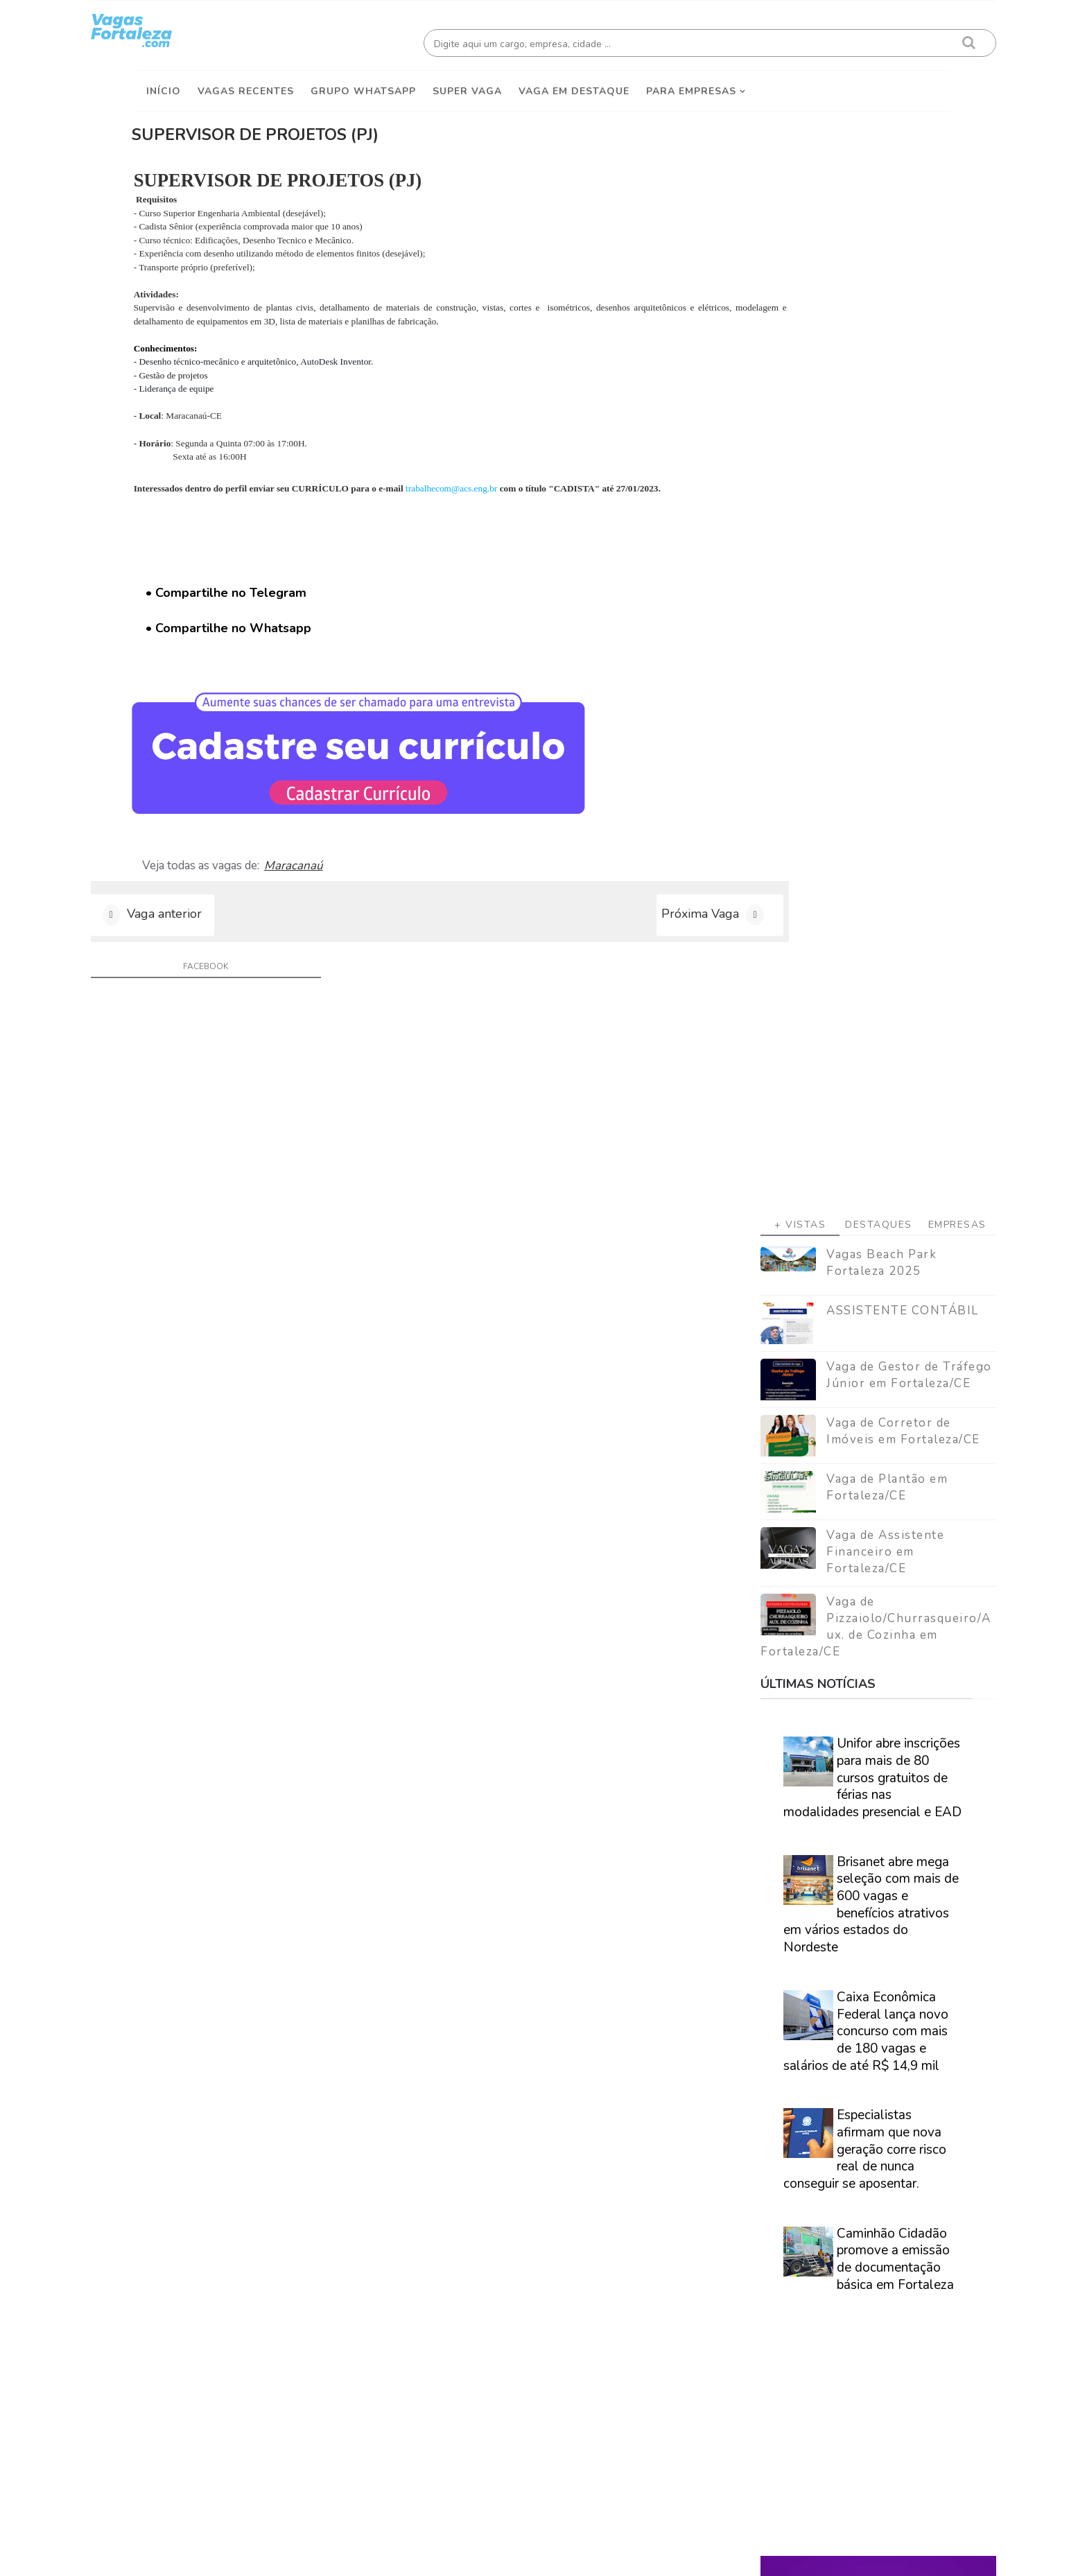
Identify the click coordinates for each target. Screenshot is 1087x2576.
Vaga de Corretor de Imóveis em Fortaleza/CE (856, 544)
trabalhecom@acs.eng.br (536, 481)
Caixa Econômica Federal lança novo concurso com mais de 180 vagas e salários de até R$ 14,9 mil (818, 1144)
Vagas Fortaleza (294, 2554)
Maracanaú (369, 874)
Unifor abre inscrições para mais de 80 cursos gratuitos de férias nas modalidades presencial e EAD (825, 890)
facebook (229, 991)
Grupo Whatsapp (363, 84)
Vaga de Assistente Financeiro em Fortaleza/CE (838, 664)
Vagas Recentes (246, 84)
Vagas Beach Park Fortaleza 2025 (834, 375)
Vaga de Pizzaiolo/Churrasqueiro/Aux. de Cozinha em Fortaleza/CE (828, 739)
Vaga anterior (211, 934)
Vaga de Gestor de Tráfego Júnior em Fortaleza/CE (862, 487)
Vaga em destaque (574, 84)
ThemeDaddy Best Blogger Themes (551, 2554)
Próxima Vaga (601, 934)
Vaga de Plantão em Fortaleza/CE (840, 600)
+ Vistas (753, 337)
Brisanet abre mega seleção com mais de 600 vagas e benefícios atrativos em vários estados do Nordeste (824, 1017)
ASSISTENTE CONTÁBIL (855, 423)
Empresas (909, 337)
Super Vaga (467, 84)
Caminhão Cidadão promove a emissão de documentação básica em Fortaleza (848, 1372)
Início (163, 84)
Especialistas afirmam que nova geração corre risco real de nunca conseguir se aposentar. (817, 1262)
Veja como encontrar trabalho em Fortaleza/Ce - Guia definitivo (822, 1884)
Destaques (831, 337)
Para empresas (691, 84)
